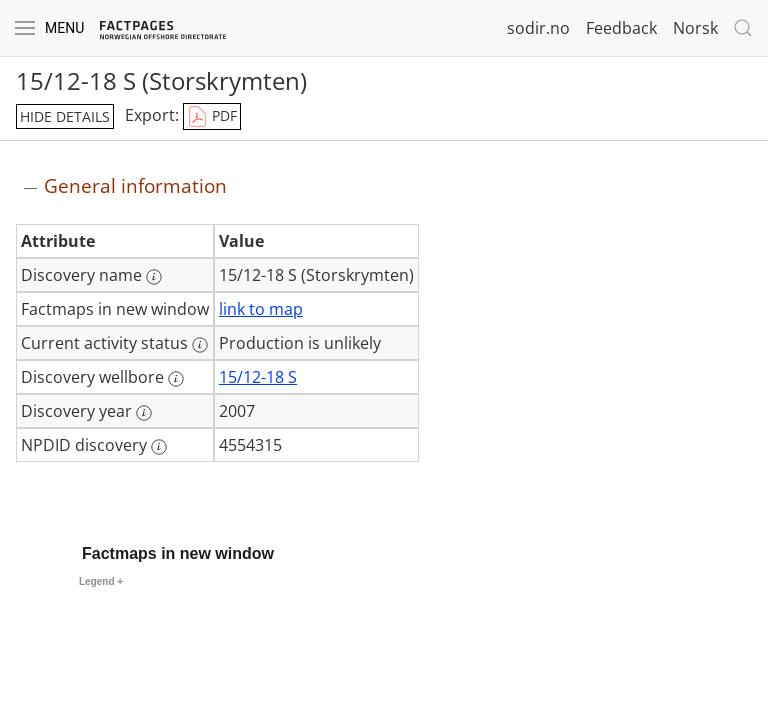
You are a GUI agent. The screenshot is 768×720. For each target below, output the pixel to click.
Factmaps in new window (178, 553)
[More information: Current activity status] (200, 345)
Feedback (621, 28)
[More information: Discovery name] (154, 277)
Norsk (695, 28)
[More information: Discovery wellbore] (176, 379)
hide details (65, 116)
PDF (212, 117)
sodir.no (538, 28)
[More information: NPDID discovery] (159, 447)
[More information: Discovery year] (144, 413)
